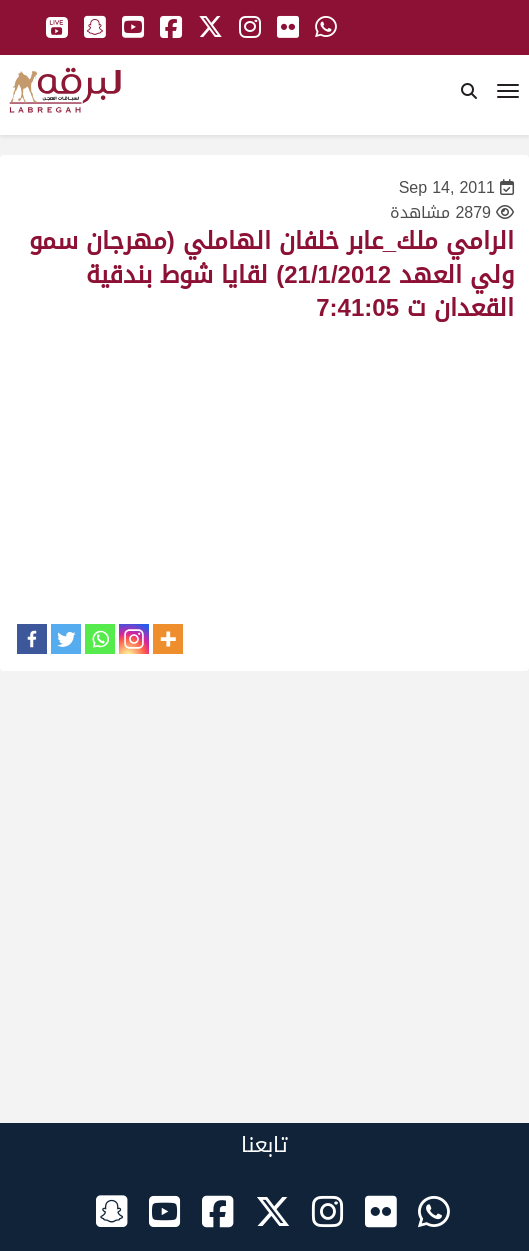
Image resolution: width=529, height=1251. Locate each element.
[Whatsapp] (100, 639)
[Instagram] (134, 639)
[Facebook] (32, 639)
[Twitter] (66, 639)
